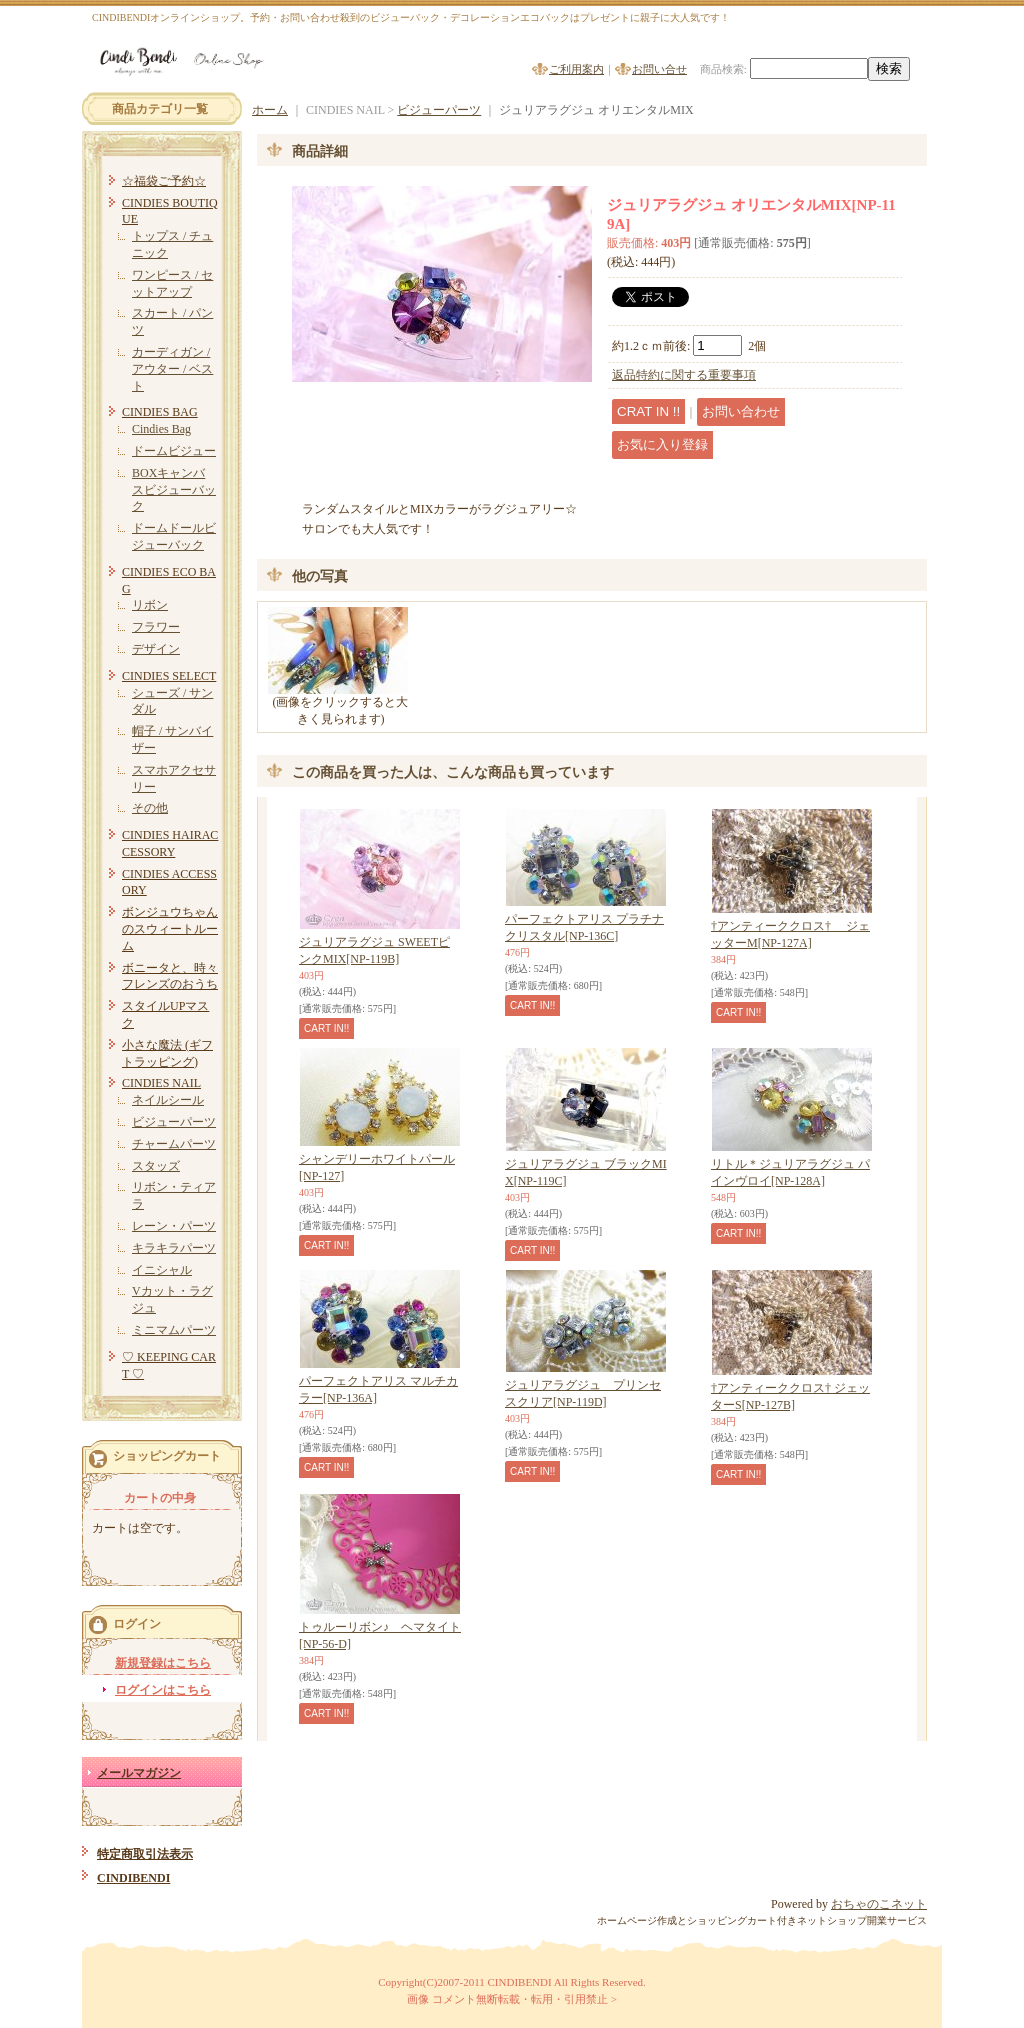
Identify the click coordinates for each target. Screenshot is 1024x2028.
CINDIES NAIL (161, 1083)
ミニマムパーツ (174, 1330)
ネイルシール (168, 1100)
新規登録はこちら (163, 1663)
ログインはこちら (163, 1690)
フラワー (156, 627)
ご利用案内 (576, 69)
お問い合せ (659, 69)
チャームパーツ (174, 1144)
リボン (150, 605)
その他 (150, 808)
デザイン (156, 649)
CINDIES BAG (160, 412)
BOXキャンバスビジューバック (174, 490)
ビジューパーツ (174, 1122)
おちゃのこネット (879, 1904)
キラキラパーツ (174, 1248)
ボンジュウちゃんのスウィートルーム (170, 929)
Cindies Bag (161, 429)
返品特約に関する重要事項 (684, 375)
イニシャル (162, 1270)
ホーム (270, 110)
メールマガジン (139, 1773)
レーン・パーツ (174, 1226)
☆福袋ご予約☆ (164, 181)
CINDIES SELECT (169, 676)
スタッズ (156, 1166)
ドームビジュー (174, 451)
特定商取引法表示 (145, 1854)
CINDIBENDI (133, 1878)
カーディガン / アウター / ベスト (172, 369)
